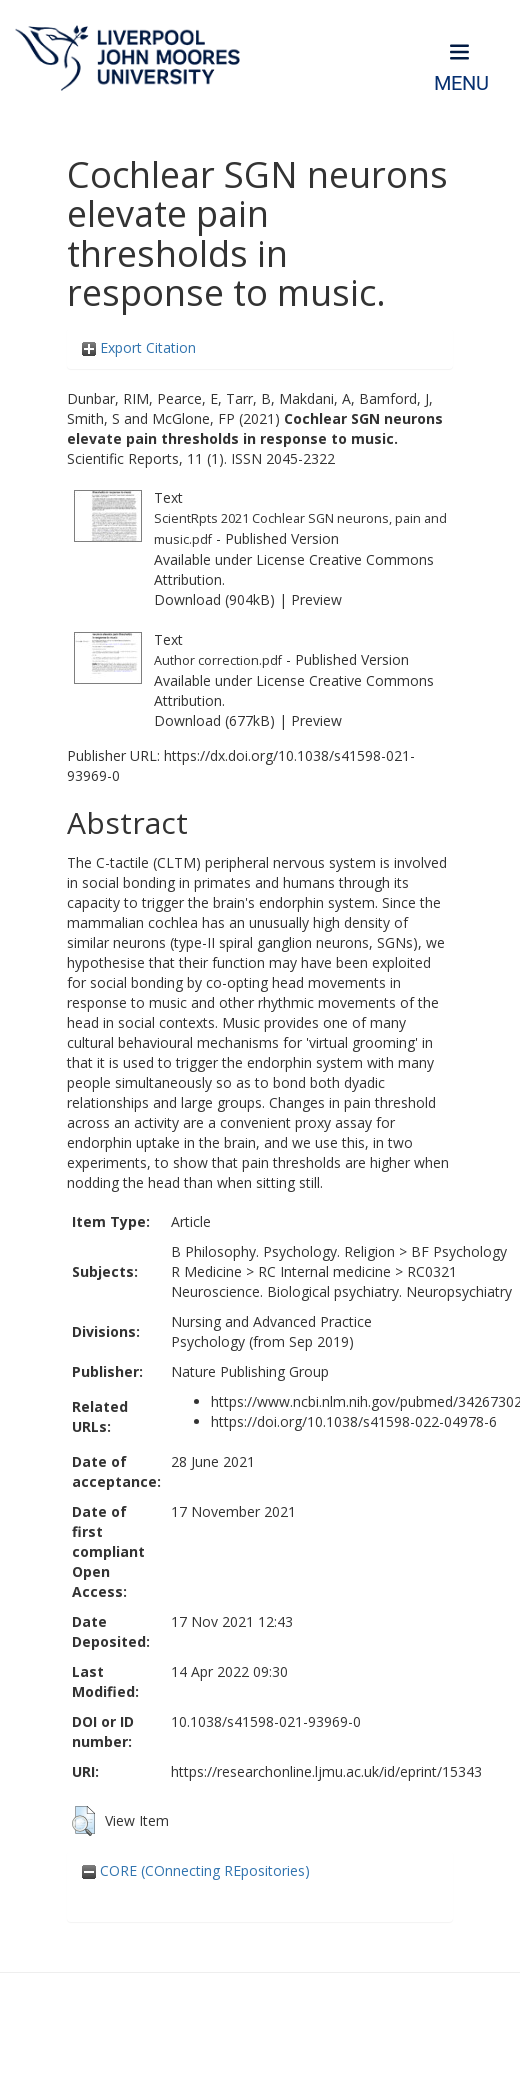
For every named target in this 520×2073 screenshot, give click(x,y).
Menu (461, 83)
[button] (83, 1821)
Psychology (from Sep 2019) (262, 1341)
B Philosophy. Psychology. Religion (283, 1251)
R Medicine (206, 1271)
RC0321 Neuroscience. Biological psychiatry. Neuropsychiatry (341, 1281)
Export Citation (139, 347)
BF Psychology (459, 1251)
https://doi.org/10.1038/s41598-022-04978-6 (354, 1421)
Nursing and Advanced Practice (271, 1321)
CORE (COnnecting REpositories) (196, 1870)
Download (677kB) (214, 720)
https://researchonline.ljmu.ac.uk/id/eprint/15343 (326, 1771)
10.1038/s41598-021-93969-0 (266, 1721)
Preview (316, 599)
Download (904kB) (214, 599)
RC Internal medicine (324, 1271)
